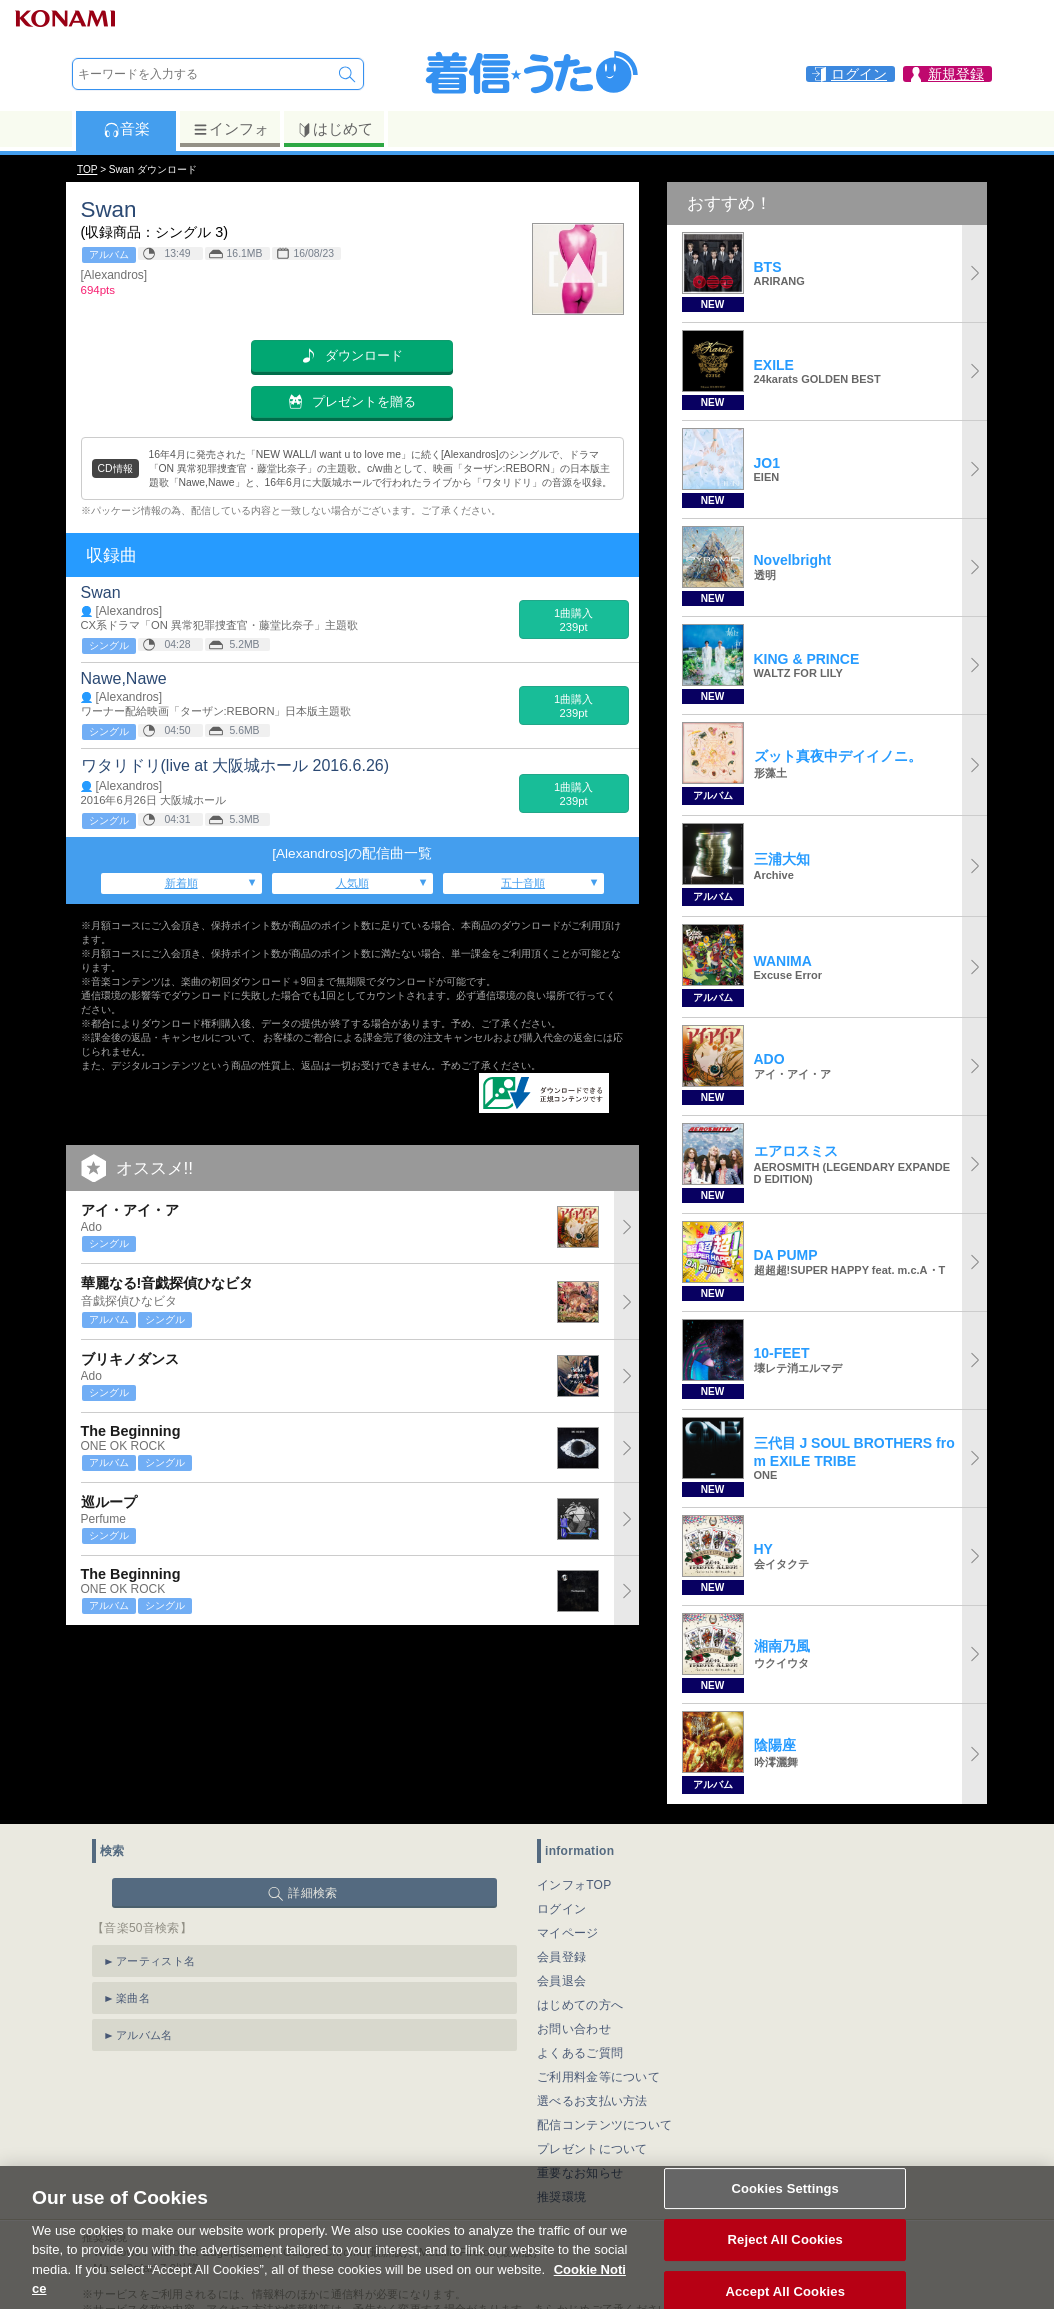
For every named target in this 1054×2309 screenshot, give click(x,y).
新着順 (181, 883)
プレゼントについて (592, 2149)
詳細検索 (312, 1893)
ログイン (561, 1909)
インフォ (230, 129)
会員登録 (561, 1957)
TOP (87, 169)
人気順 (352, 883)
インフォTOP (574, 1885)
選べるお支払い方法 (592, 2101)
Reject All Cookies (785, 2265)
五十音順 (523, 883)
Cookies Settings (785, 2214)
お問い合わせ (574, 2029)
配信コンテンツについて (604, 2125)
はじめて (334, 129)
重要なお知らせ (580, 2173)
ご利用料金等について (598, 2077)
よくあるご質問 (580, 2053)
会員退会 (561, 1981)
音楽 (126, 129)
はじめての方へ (580, 2005)
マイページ (568, 1933)
